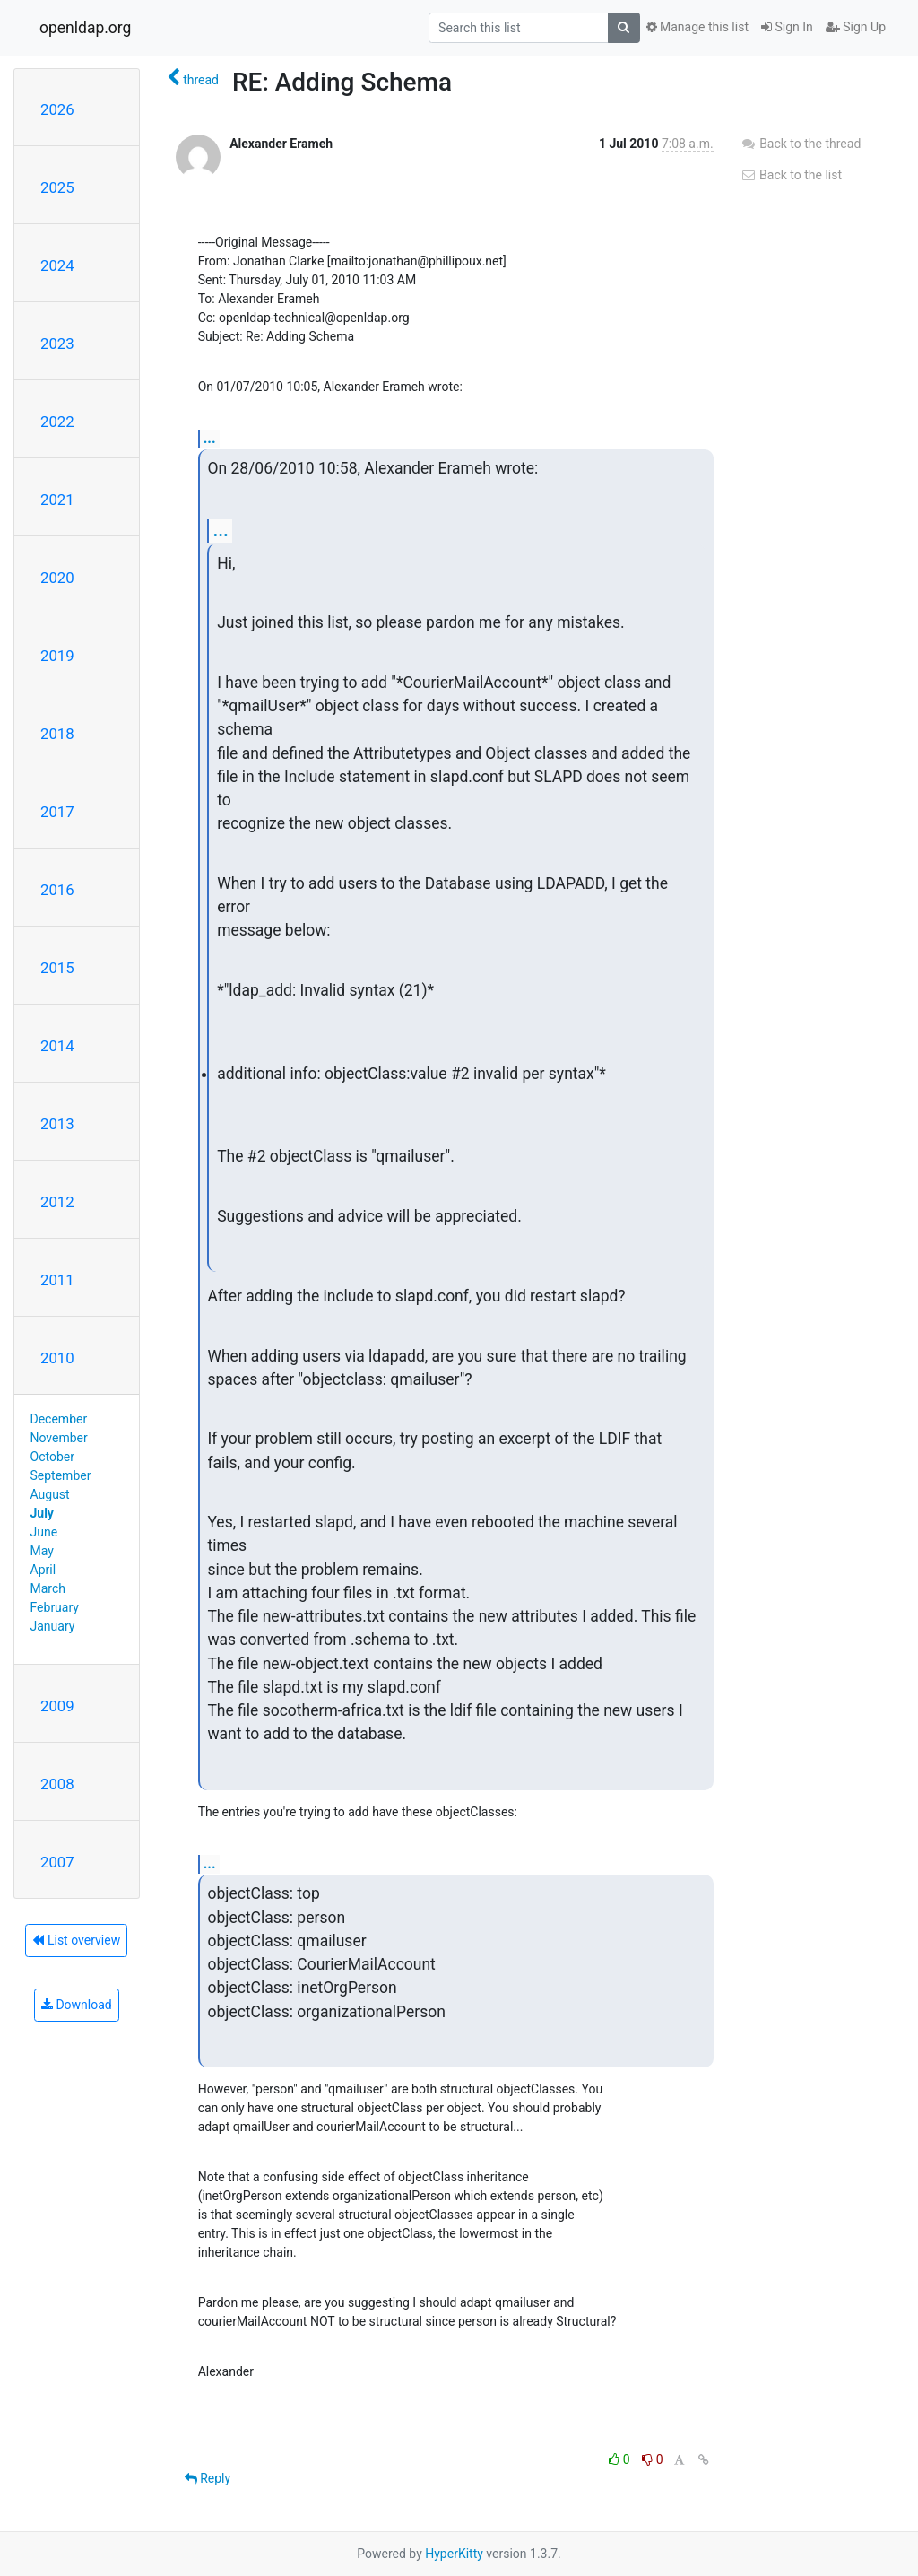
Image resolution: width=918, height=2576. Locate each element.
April (43, 1569)
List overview (76, 1940)
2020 (57, 578)
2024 (57, 265)
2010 (57, 1358)
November (59, 1438)
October (52, 1456)
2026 (57, 109)
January (52, 1626)
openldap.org (85, 28)
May (42, 1551)
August (50, 1494)
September (60, 1475)
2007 (57, 1862)
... (210, 438)
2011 (57, 1280)
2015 (57, 968)
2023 (57, 343)
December (59, 1419)
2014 (57, 1046)
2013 (57, 1124)
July (42, 1513)
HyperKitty (454, 2553)
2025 (57, 187)
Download (76, 2004)
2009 (57, 1706)
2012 (57, 1202)
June (44, 1532)
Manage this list (697, 27)
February (54, 1607)
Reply (207, 2478)
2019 (57, 656)
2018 (57, 734)
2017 (57, 812)
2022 (57, 422)
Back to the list (791, 175)
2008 (57, 1784)
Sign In (787, 27)
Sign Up (856, 27)
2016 (57, 890)
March (48, 1588)
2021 (57, 500)
